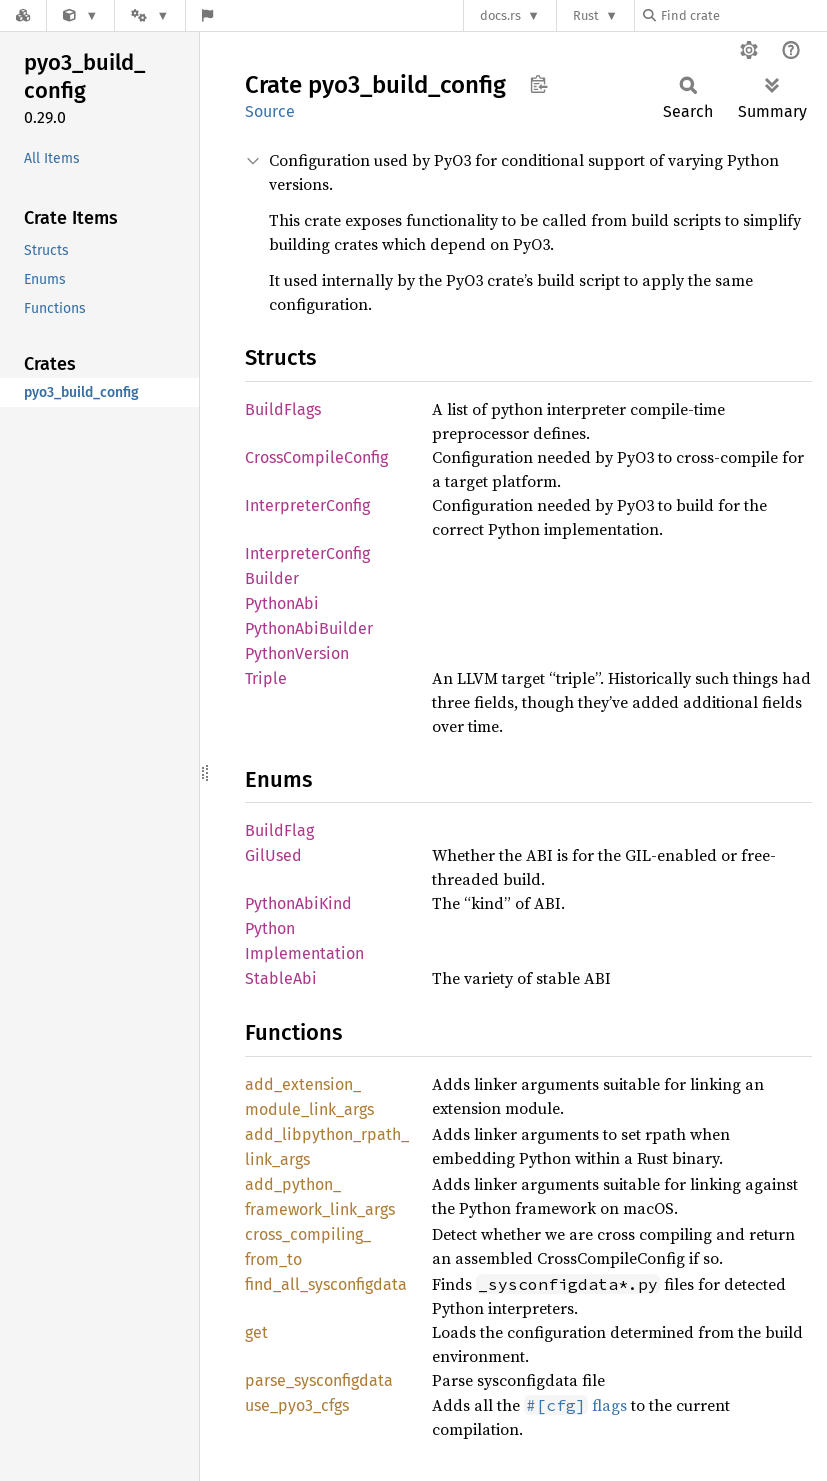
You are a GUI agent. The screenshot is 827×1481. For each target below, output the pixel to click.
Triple (266, 678)
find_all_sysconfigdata (326, 1284)
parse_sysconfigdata (319, 1380)
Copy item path (538, 84)
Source (270, 111)
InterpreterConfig (307, 505)
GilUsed (273, 855)
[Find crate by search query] (743, 15)
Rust (586, 15)
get (256, 1332)
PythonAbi (282, 603)
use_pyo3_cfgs (297, 1405)
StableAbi (281, 978)
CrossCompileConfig (316, 457)
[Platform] (150, 15)
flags (575, 1405)
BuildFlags (283, 409)
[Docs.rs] (23, 15)
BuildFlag (279, 830)
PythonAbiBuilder (309, 628)
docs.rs (500, 15)
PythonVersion (297, 653)
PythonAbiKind (298, 903)
